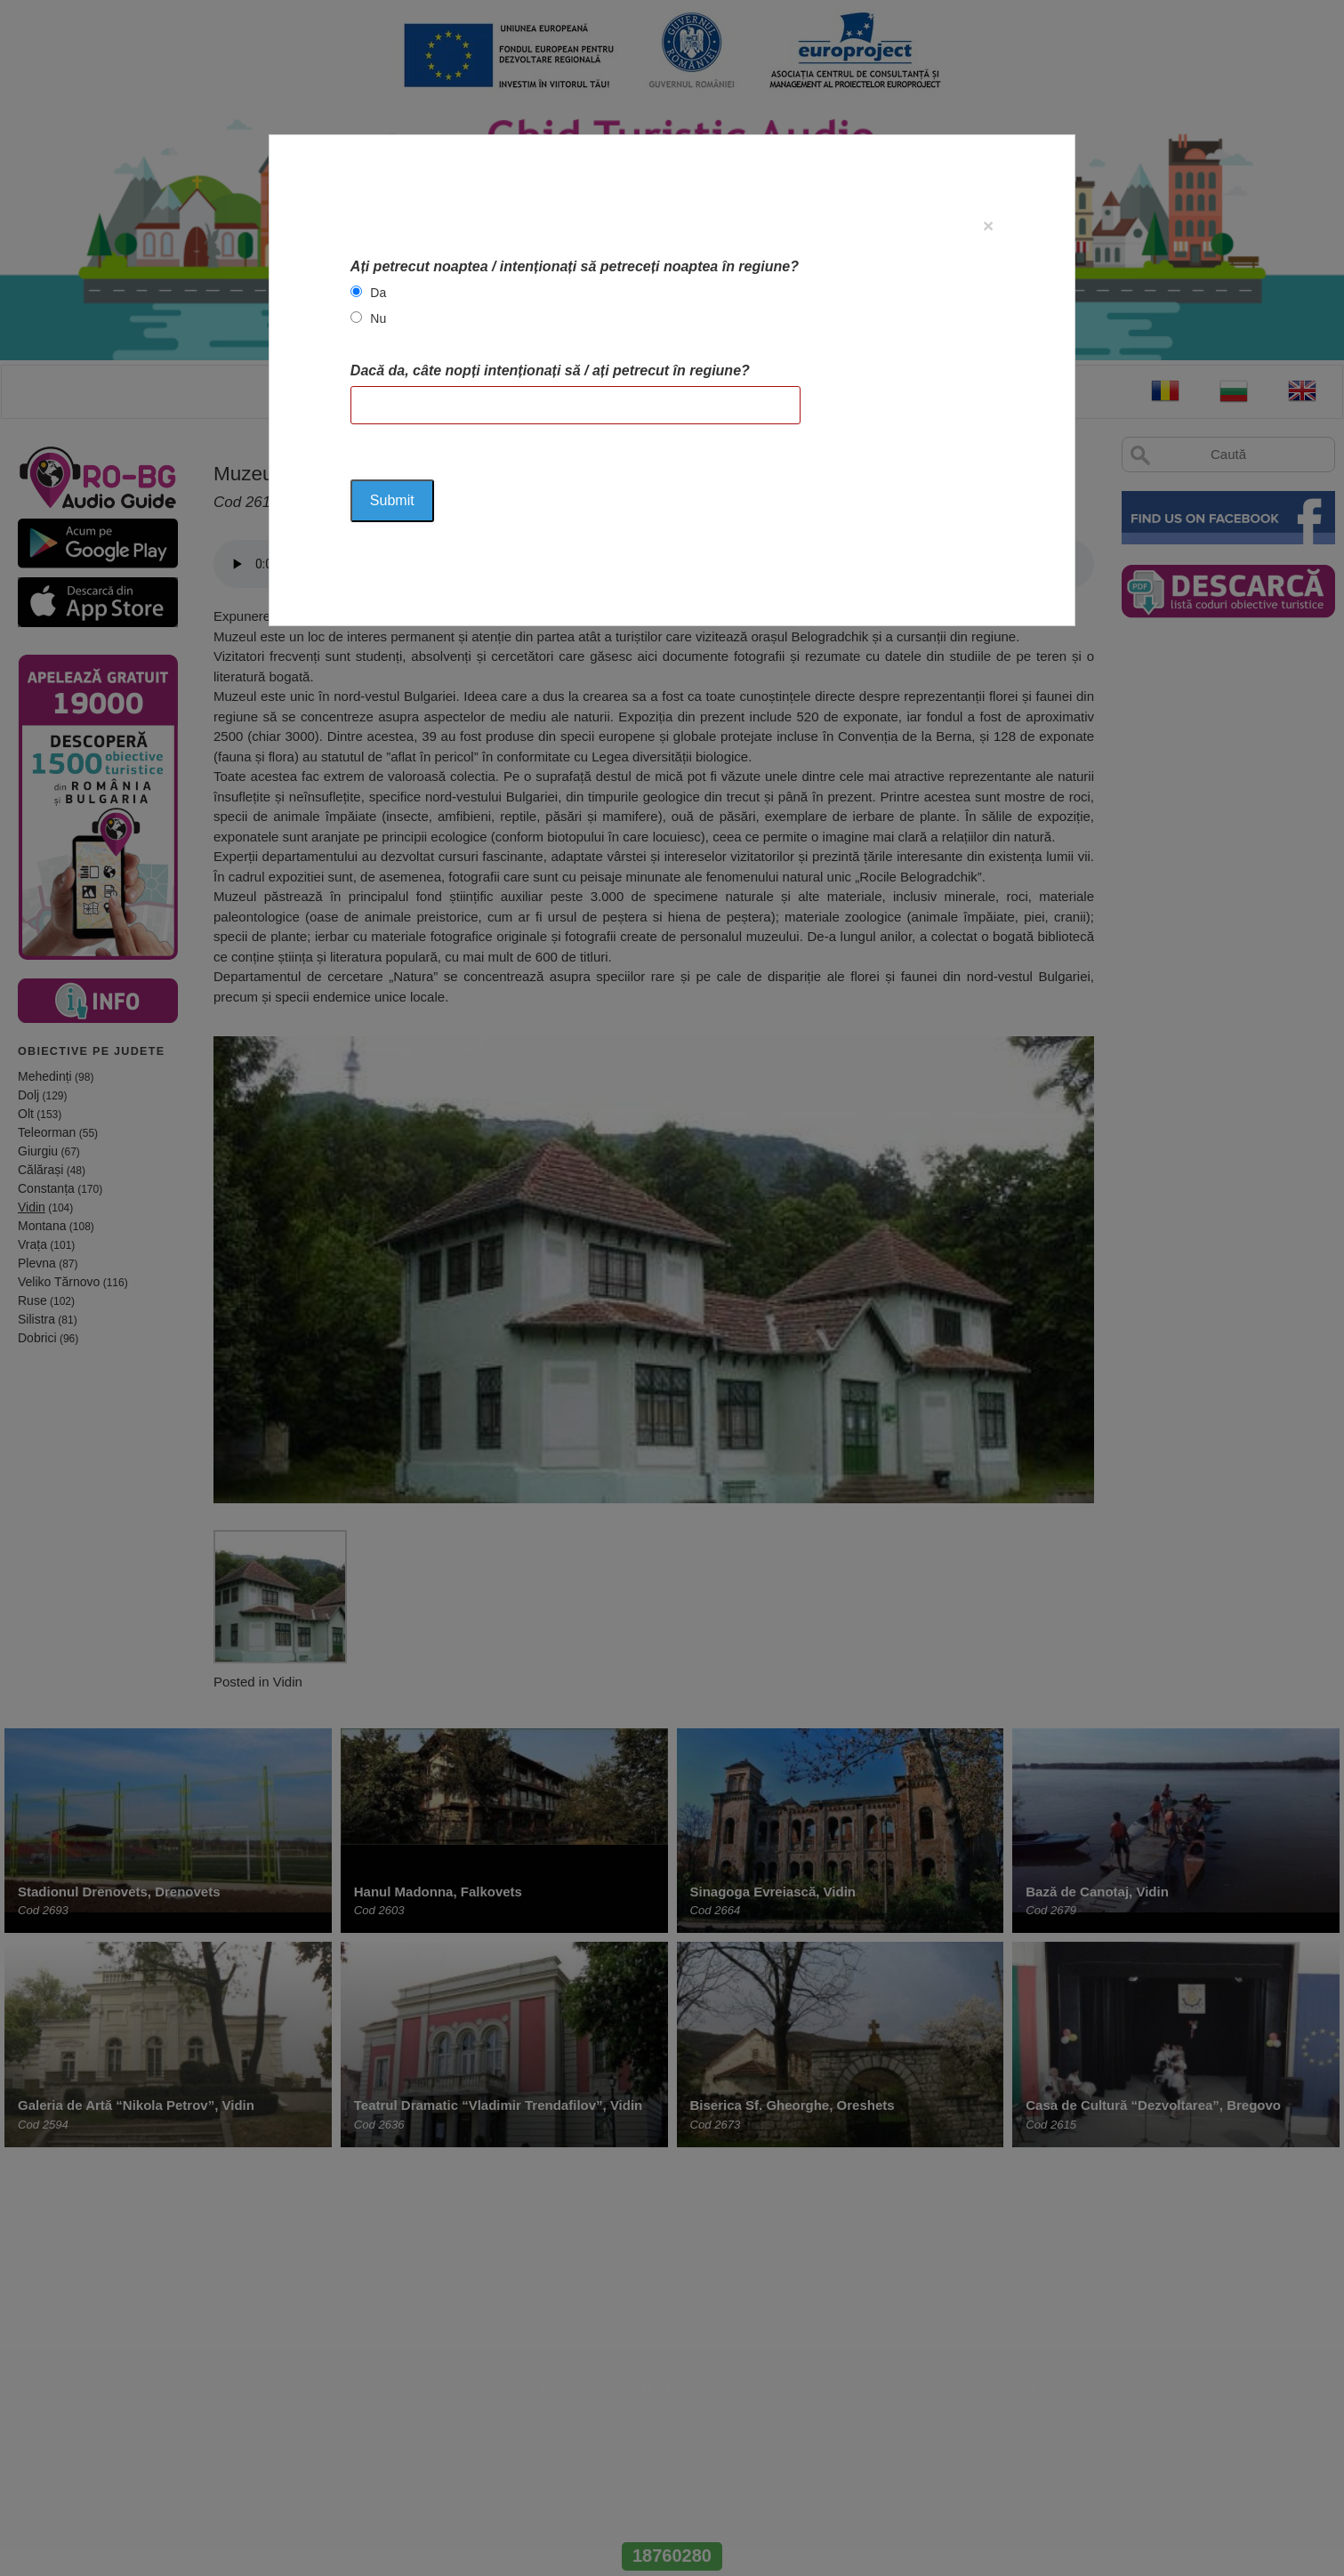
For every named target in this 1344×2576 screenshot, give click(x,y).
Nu (378, 318)
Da (378, 293)
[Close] (988, 225)
